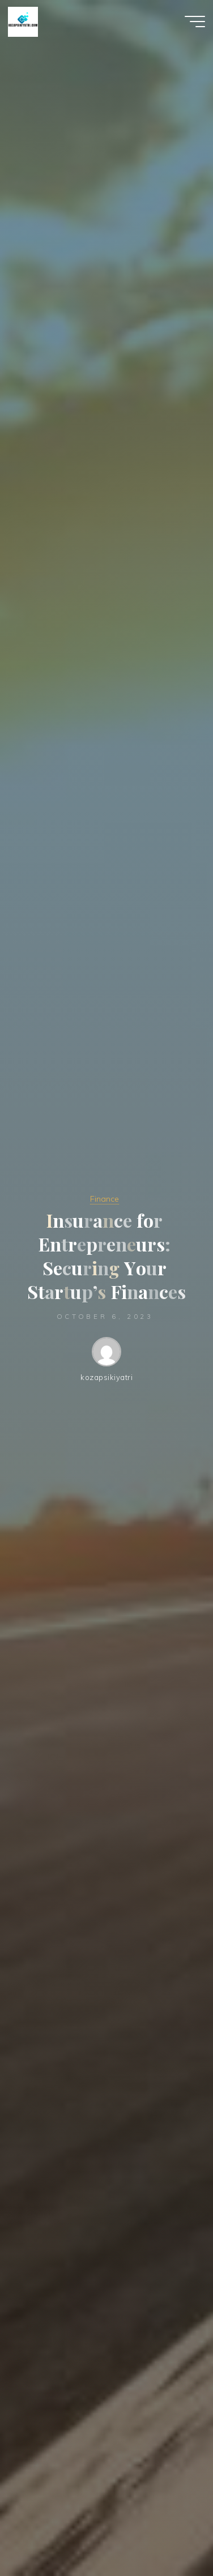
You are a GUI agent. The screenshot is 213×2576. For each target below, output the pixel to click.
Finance (104, 1199)
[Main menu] (195, 21)
